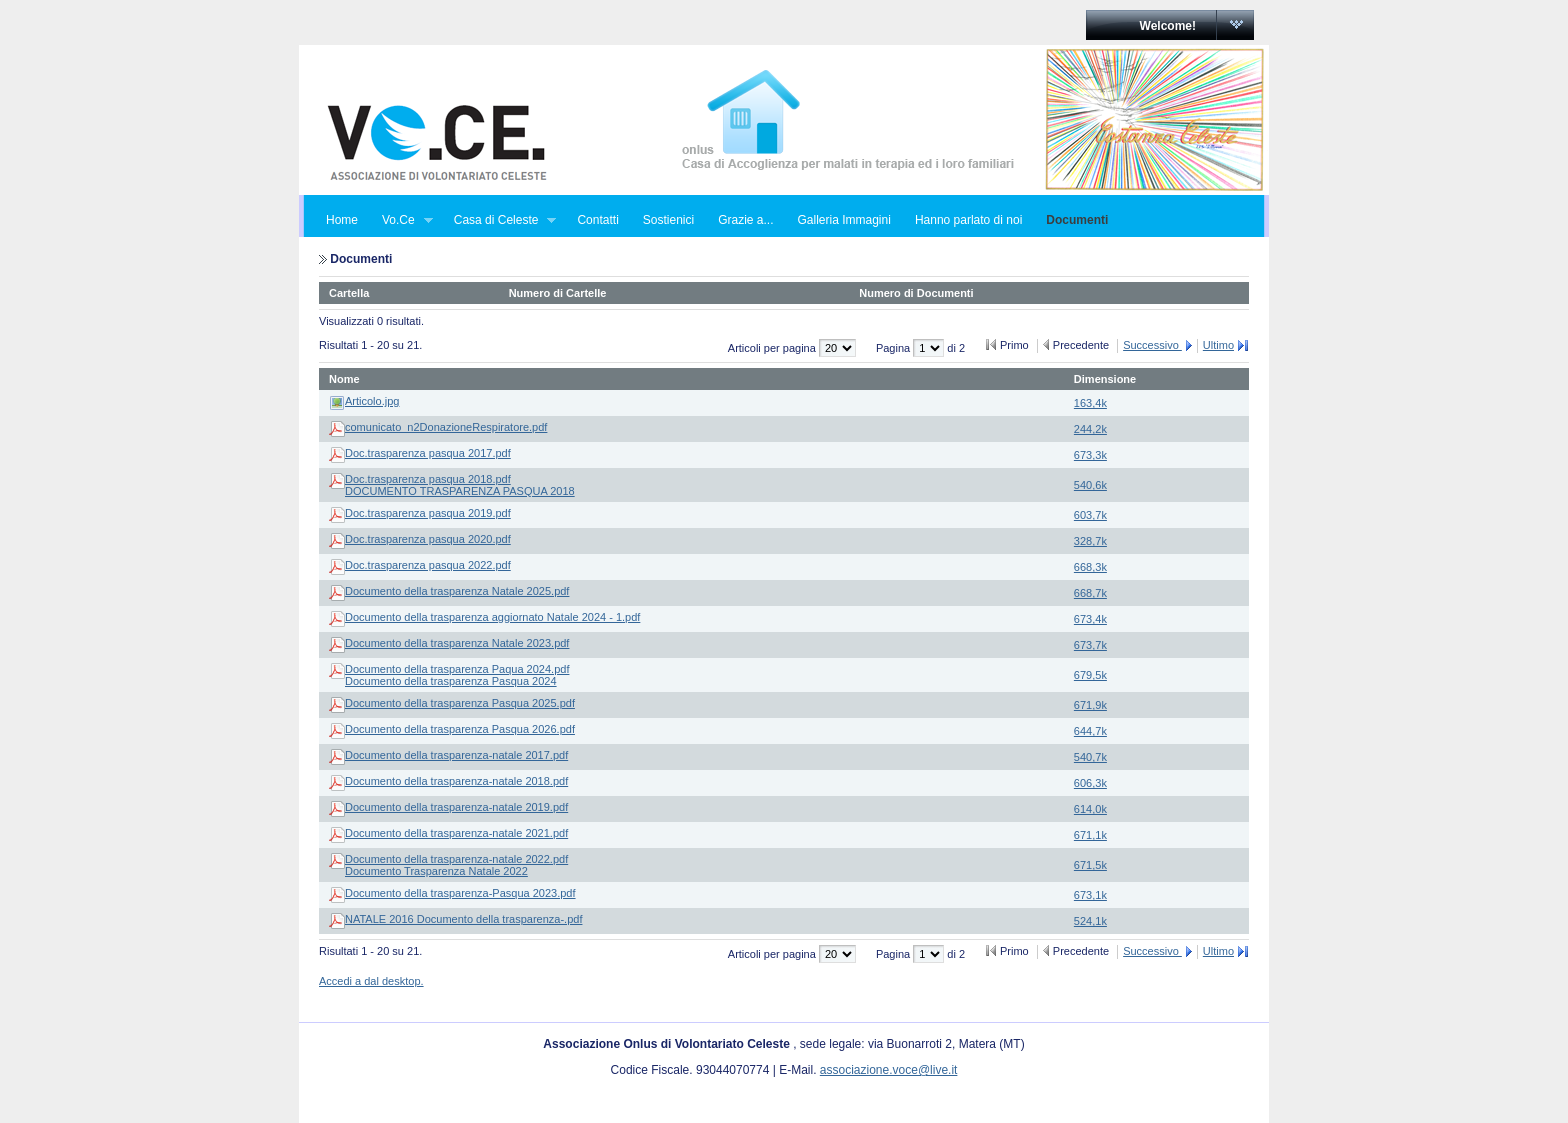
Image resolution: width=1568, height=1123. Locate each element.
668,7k (1090, 593)
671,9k (1090, 705)
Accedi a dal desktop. (371, 981)
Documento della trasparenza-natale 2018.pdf (456, 781)
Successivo (1152, 345)
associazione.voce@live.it (889, 1070)
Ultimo (1218, 345)
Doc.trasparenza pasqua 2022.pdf (428, 565)
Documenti (1077, 220)
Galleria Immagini (844, 220)
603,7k (1090, 515)
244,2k (1090, 429)
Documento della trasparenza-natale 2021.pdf (456, 833)
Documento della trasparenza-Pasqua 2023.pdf (460, 893)
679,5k (1090, 675)
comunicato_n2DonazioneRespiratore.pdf (446, 427)
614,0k (1090, 809)
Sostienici (668, 220)
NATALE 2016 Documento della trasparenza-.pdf (463, 919)
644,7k (1090, 731)
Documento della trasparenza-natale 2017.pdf (456, 755)
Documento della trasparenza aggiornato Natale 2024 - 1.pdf (492, 617)
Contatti (597, 220)
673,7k (1090, 645)
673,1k (1090, 895)
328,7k (1090, 541)
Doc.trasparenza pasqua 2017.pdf (428, 453)
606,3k (1090, 783)
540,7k (1090, 757)
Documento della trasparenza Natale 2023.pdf (457, 643)
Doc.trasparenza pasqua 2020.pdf (428, 539)
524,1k (1090, 921)
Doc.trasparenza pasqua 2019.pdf (428, 513)
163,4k (1090, 403)
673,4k (1090, 619)
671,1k (1090, 835)
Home (342, 220)
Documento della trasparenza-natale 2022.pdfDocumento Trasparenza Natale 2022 (456, 865)
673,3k (1090, 455)
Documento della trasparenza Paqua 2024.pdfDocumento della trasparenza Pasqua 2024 (457, 675)
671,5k (1090, 865)
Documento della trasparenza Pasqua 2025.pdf (460, 703)
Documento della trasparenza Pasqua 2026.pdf (460, 729)
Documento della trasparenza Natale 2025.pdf (457, 591)
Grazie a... (745, 220)
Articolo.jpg (372, 401)
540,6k (1090, 485)
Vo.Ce (401, 220)
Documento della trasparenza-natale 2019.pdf (456, 807)
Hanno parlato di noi (968, 220)
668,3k (1090, 567)
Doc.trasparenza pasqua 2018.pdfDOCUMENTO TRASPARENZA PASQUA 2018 (460, 485)
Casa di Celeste (499, 220)
